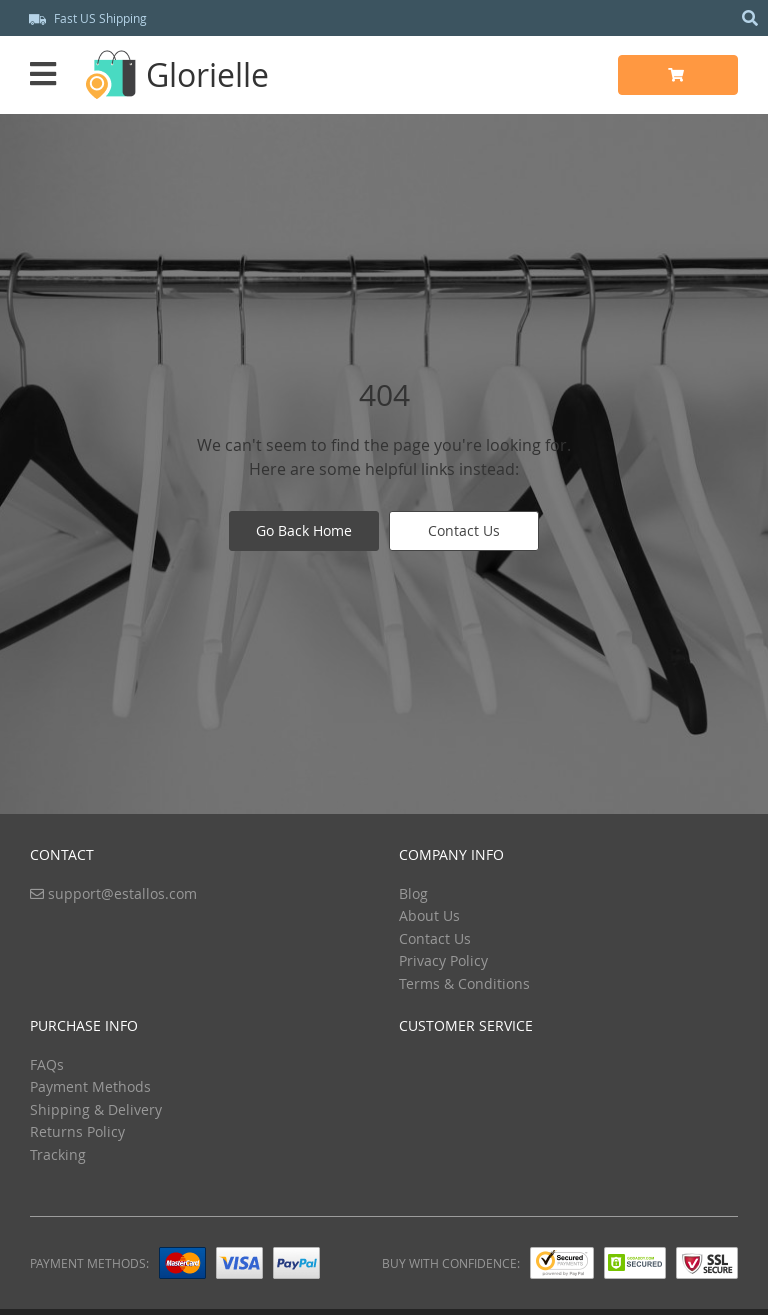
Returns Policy (77, 1131)
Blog (413, 893)
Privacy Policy (443, 960)
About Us (429, 915)
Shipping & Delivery (96, 1109)
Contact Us (464, 530)
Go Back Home (304, 530)
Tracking (58, 1154)
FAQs (47, 1064)
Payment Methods (90, 1086)
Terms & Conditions (464, 983)
